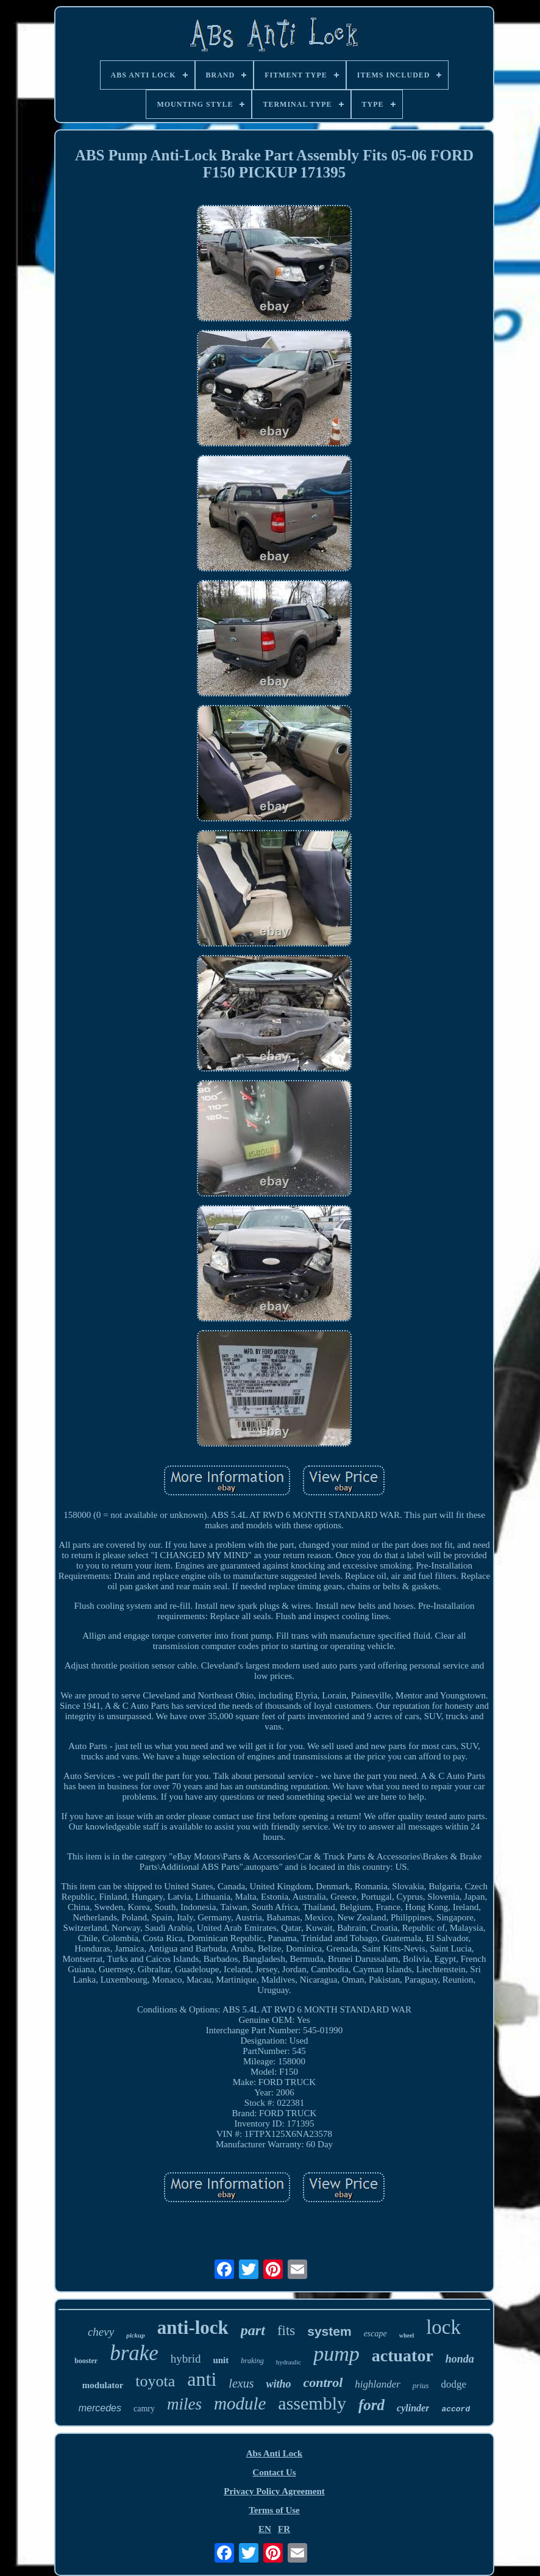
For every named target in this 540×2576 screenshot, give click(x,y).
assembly (312, 2403)
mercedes (100, 2408)
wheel (406, 2335)
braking (252, 2360)
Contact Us (274, 2472)
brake (134, 2353)
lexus (241, 2383)
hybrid (186, 2358)
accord (455, 2409)
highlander (377, 2384)
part (253, 2330)
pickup (135, 2335)
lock (443, 2327)
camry (144, 2408)
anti (201, 2379)
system (329, 2331)
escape (375, 2333)
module (240, 2403)
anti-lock (193, 2327)
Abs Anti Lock (274, 2453)
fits (286, 2330)
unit (221, 2360)
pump (336, 2353)
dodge (454, 2384)
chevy (101, 2331)
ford (371, 2405)
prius (421, 2385)
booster (86, 2360)
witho (278, 2384)
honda (460, 2359)
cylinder (413, 2408)
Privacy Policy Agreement (274, 2491)
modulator (103, 2385)
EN (264, 2529)
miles (184, 2404)
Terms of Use (274, 2510)
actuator (402, 2355)
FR (284, 2529)
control (323, 2382)
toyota (155, 2381)
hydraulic (289, 2362)
